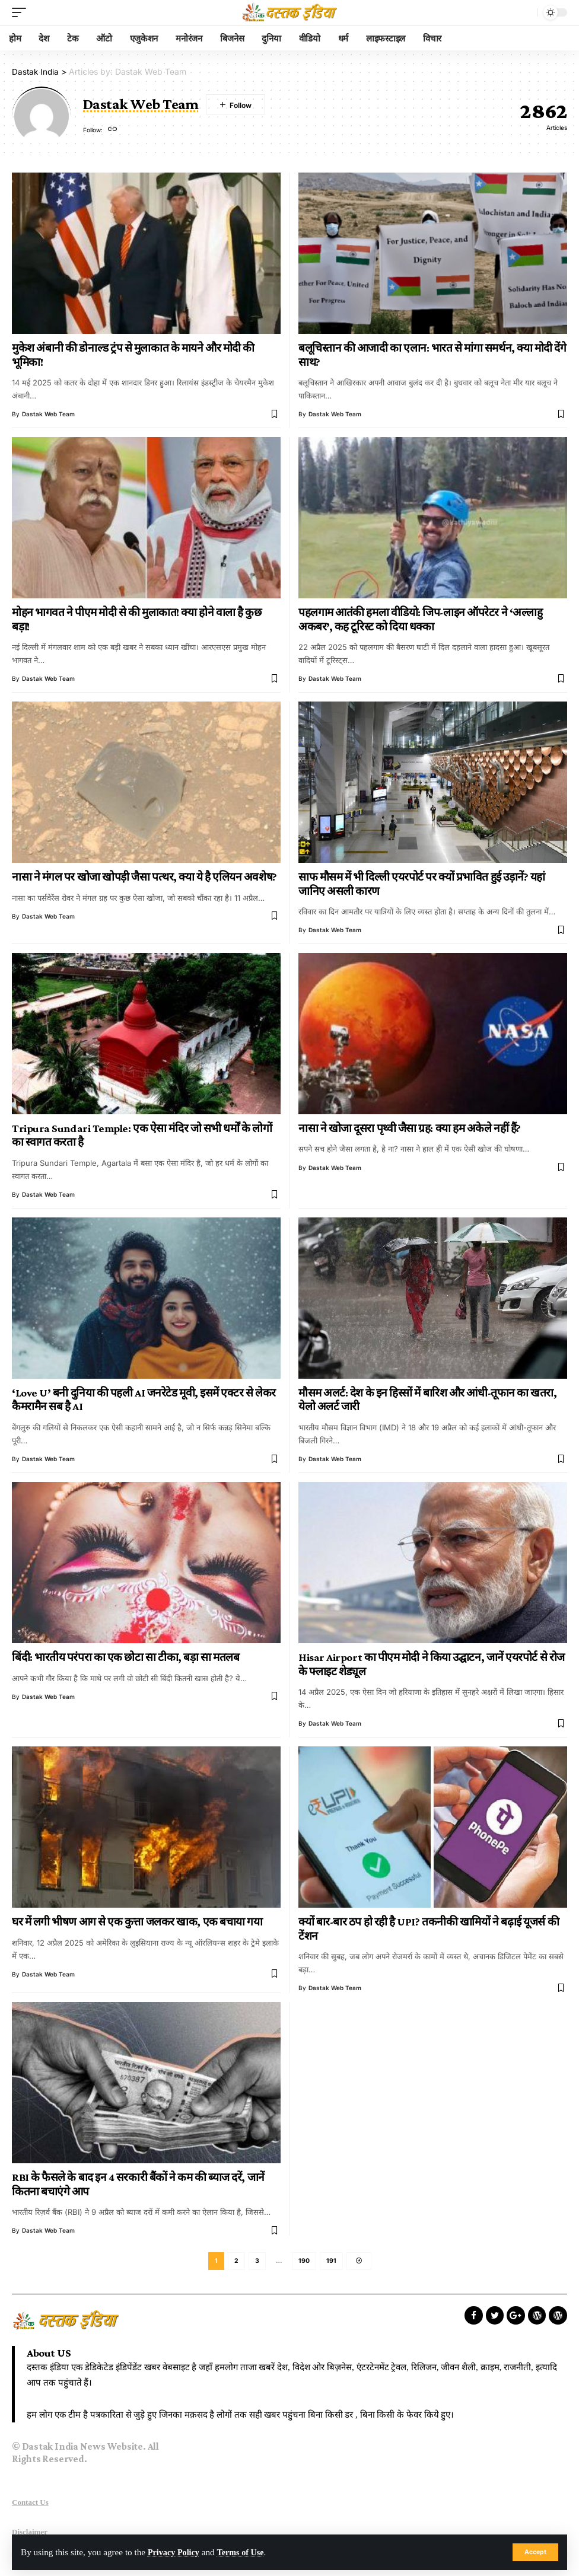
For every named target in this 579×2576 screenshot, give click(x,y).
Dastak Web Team (48, 413)
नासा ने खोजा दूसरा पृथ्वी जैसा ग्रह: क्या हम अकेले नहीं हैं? (409, 1128)
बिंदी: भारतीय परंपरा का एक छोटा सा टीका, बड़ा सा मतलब (125, 1657)
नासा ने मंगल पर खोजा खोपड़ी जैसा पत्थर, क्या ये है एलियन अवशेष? (144, 877)
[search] (525, 12)
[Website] (113, 130)
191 (331, 2262)
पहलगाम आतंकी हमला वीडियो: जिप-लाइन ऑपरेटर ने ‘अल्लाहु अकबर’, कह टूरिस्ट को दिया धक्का (420, 619)
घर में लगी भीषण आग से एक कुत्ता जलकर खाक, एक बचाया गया (137, 1921)
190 (304, 2262)
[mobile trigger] (22, 12)
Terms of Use (246, 2552)
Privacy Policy (175, 2552)
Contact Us (30, 2504)
